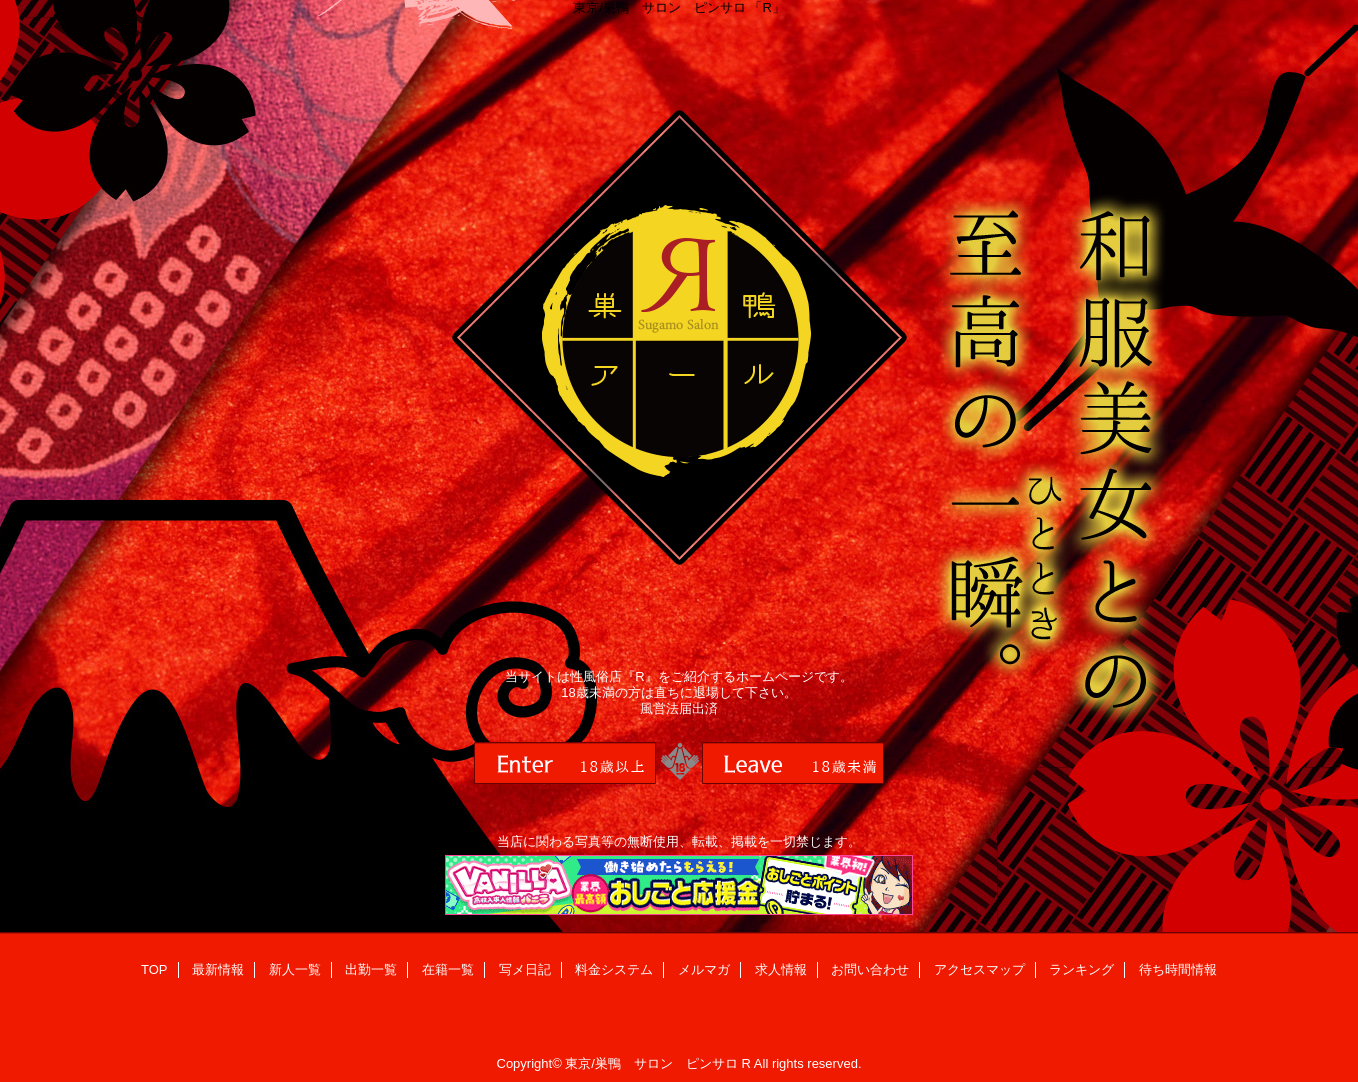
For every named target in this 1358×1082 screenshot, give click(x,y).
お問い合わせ (870, 969)
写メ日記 (525, 969)
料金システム (614, 969)
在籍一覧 (448, 969)
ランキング (1081, 969)
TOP (154, 969)
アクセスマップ (979, 969)
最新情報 (218, 969)
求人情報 (781, 969)
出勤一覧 (371, 969)
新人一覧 (295, 969)
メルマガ (704, 969)
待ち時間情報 (1178, 969)
